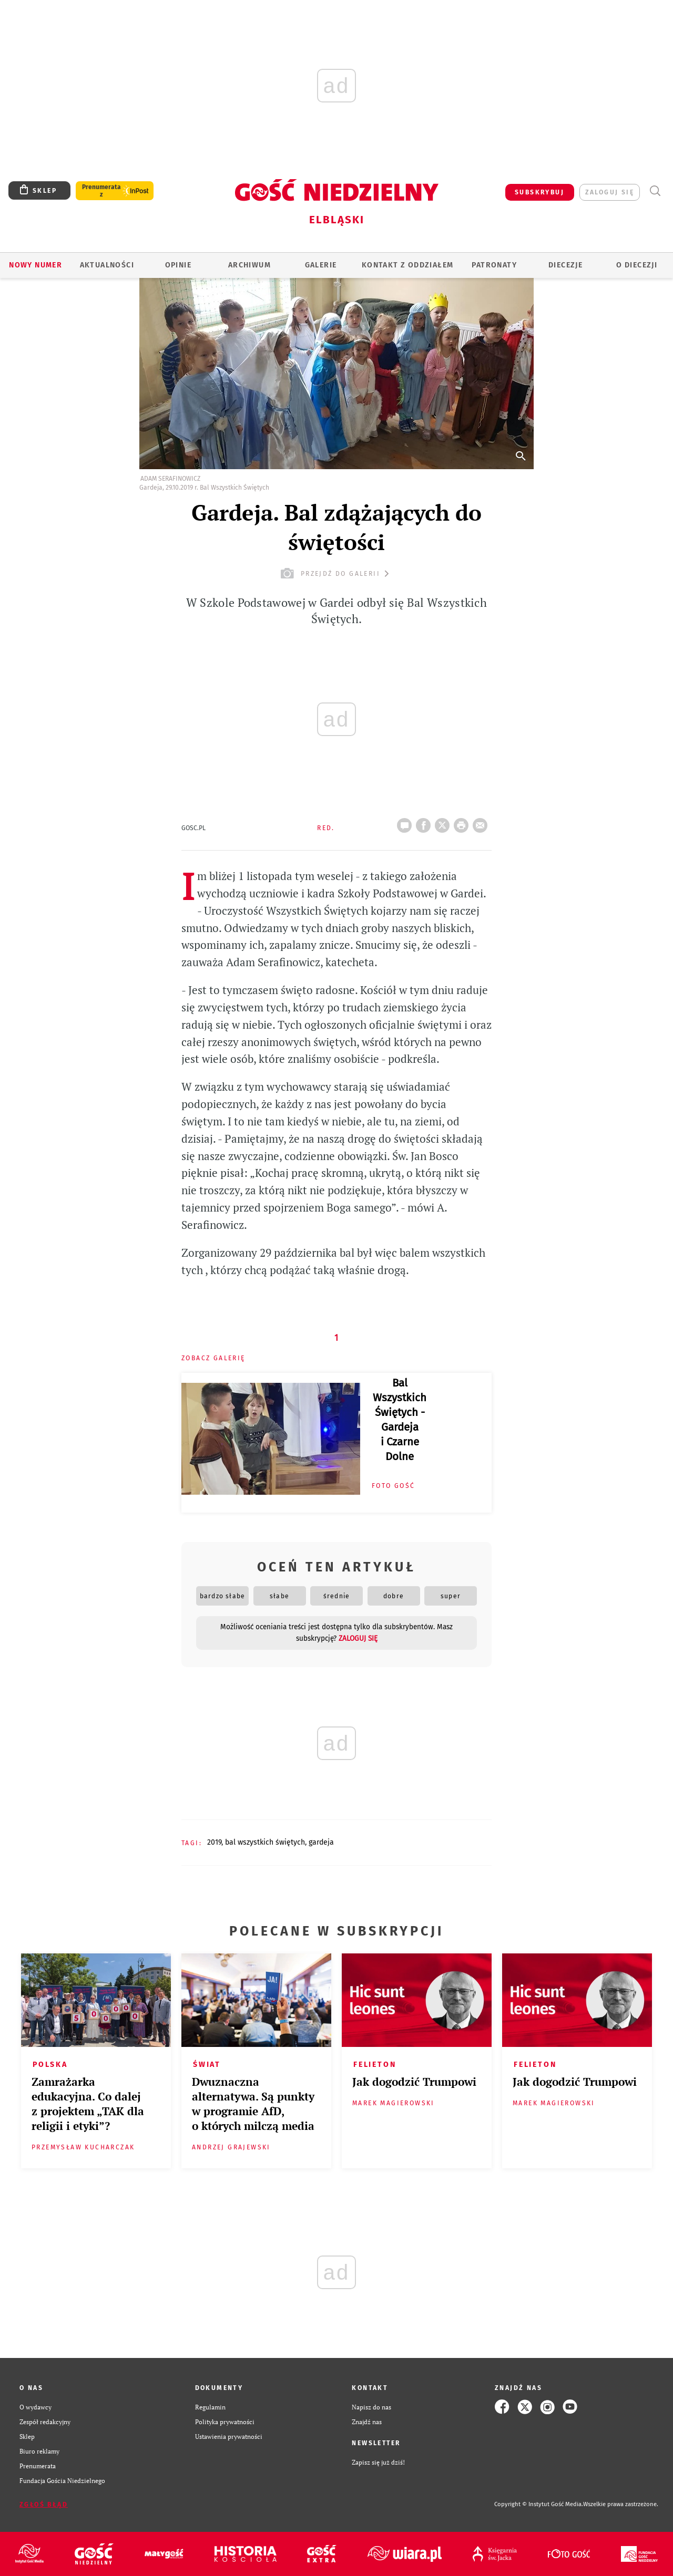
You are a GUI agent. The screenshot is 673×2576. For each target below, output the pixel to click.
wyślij (482, 822)
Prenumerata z (101, 190)
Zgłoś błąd (43, 2504)
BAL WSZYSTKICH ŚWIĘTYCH (265, 1842)
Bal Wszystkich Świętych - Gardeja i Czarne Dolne (399, 1420)
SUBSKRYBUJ (539, 192)
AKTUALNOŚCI (107, 265)
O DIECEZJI (636, 265)
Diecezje (565, 265)
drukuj (463, 822)
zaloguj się (609, 192)
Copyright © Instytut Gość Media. (538, 2504)
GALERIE (321, 265)
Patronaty (494, 265)
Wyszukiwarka (655, 191)
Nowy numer (35, 265)
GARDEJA (321, 1842)
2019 (214, 1842)
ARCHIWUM (249, 265)
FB (425, 822)
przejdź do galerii (336, 573)
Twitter (444, 822)
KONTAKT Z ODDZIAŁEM (408, 265)
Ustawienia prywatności (228, 2436)
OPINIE (178, 265)
